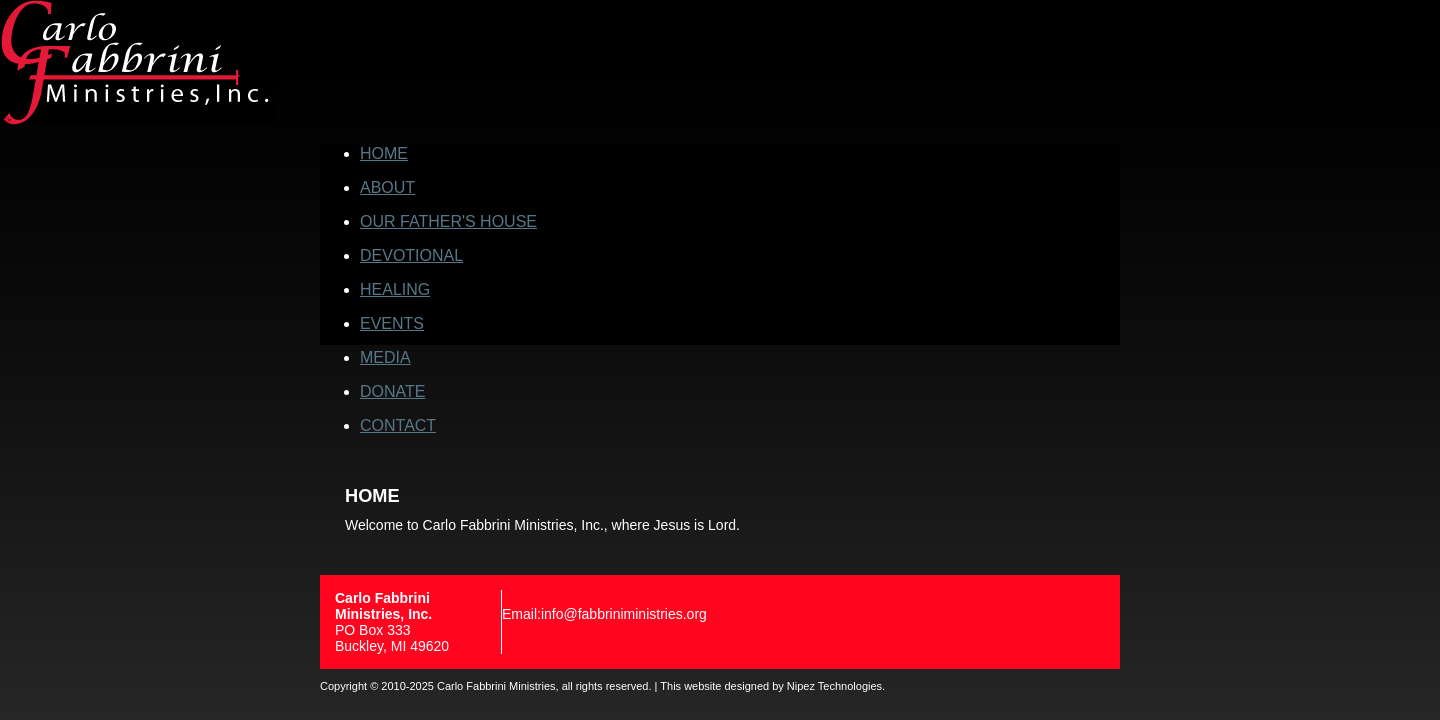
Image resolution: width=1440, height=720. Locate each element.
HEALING (395, 289)
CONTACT (398, 425)
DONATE (392, 391)
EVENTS (392, 323)
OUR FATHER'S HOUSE (448, 221)
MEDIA (385, 357)
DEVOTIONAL (411, 255)
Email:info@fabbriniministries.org (604, 614)
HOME (384, 153)
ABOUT (387, 187)
